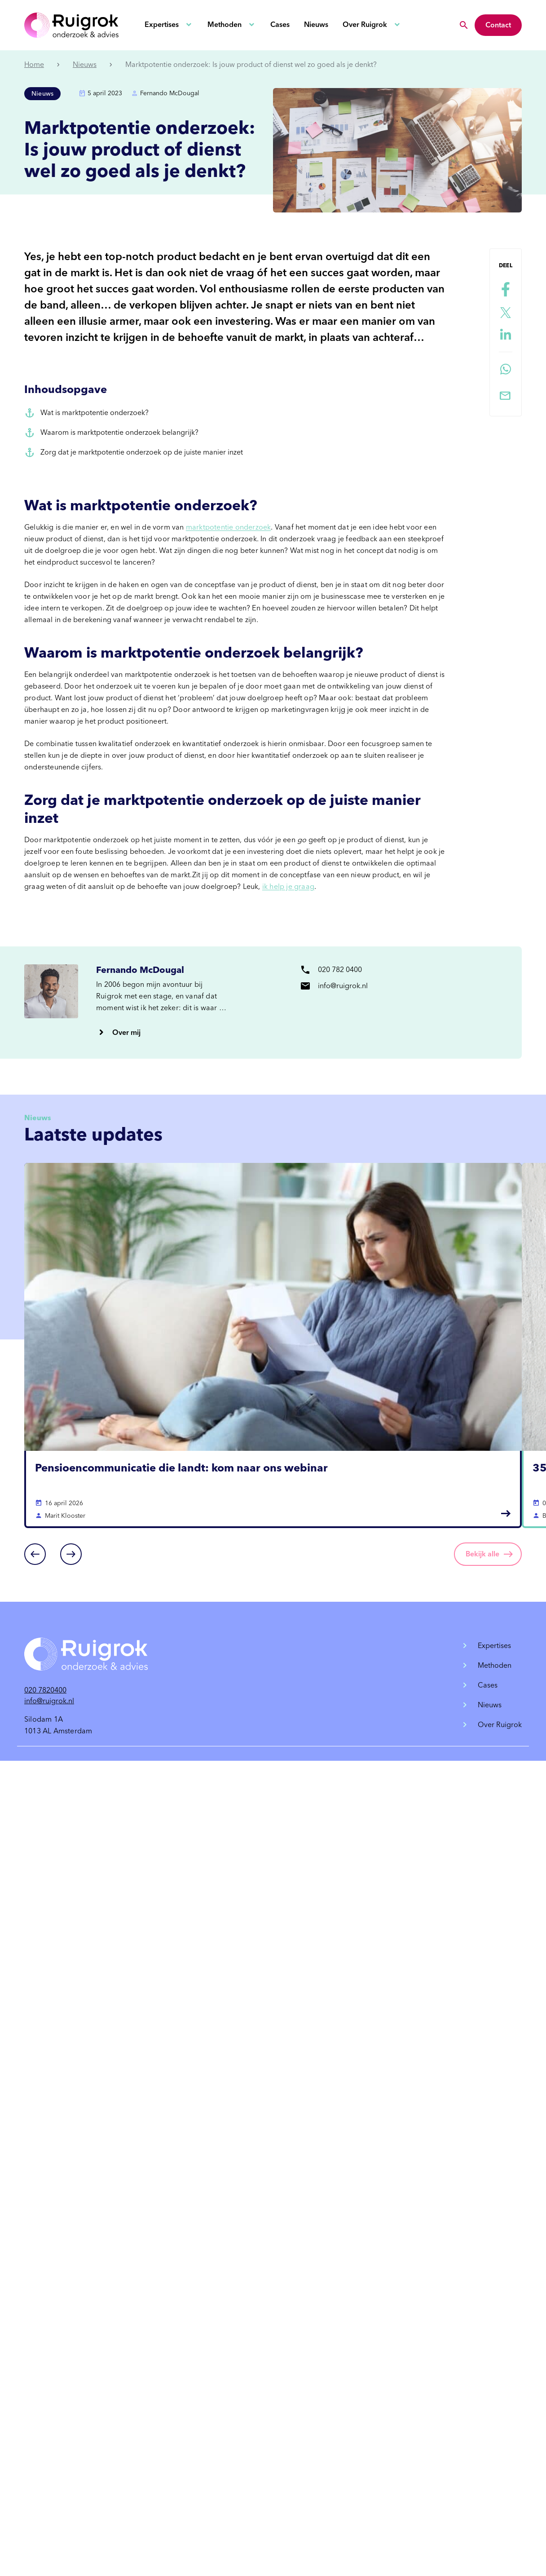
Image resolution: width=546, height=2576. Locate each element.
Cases (280, 24)
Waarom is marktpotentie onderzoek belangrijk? (119, 432)
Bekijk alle (482, 1554)
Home (34, 64)
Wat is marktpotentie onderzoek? (94, 412)
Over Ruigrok (365, 24)
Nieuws (316, 24)
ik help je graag (288, 886)
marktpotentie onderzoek (228, 527)
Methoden (224, 24)
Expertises (162, 24)
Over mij (126, 1032)
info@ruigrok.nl (49, 1701)
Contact (498, 25)
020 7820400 (45, 1690)
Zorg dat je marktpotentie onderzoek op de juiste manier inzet (141, 452)
